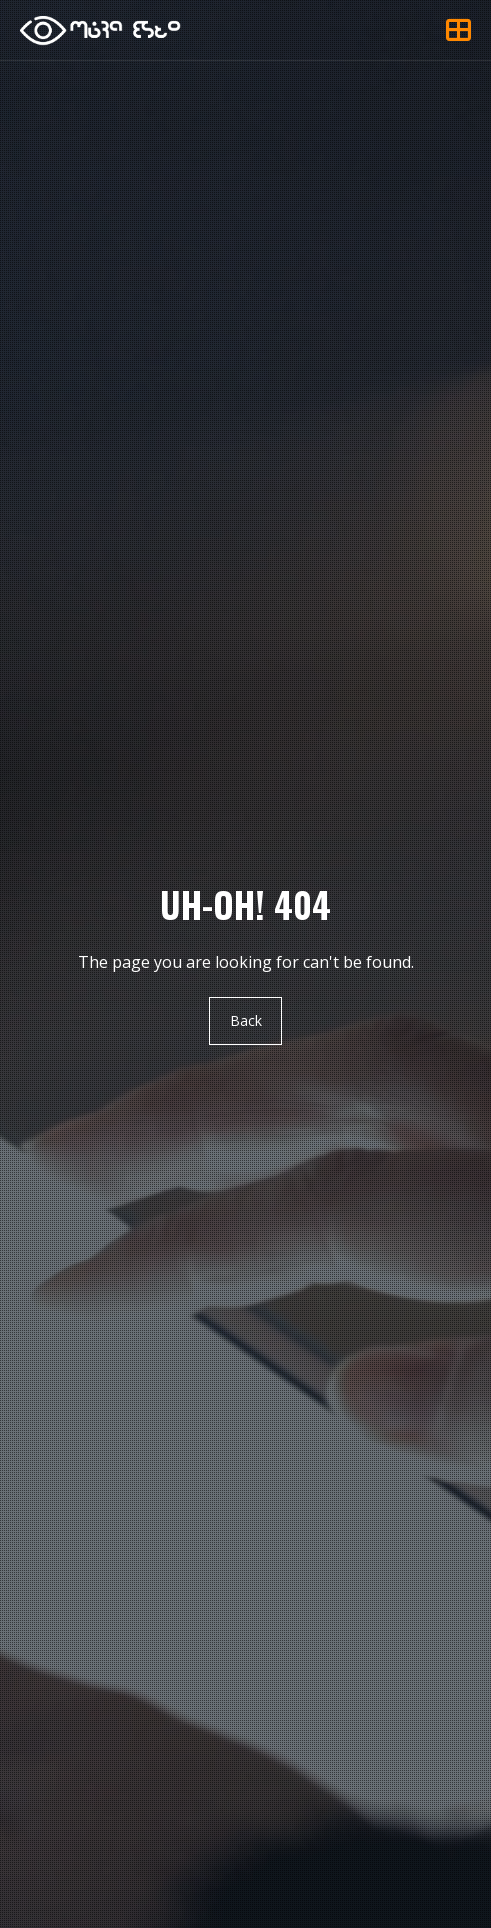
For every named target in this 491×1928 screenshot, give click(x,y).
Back (246, 1020)
